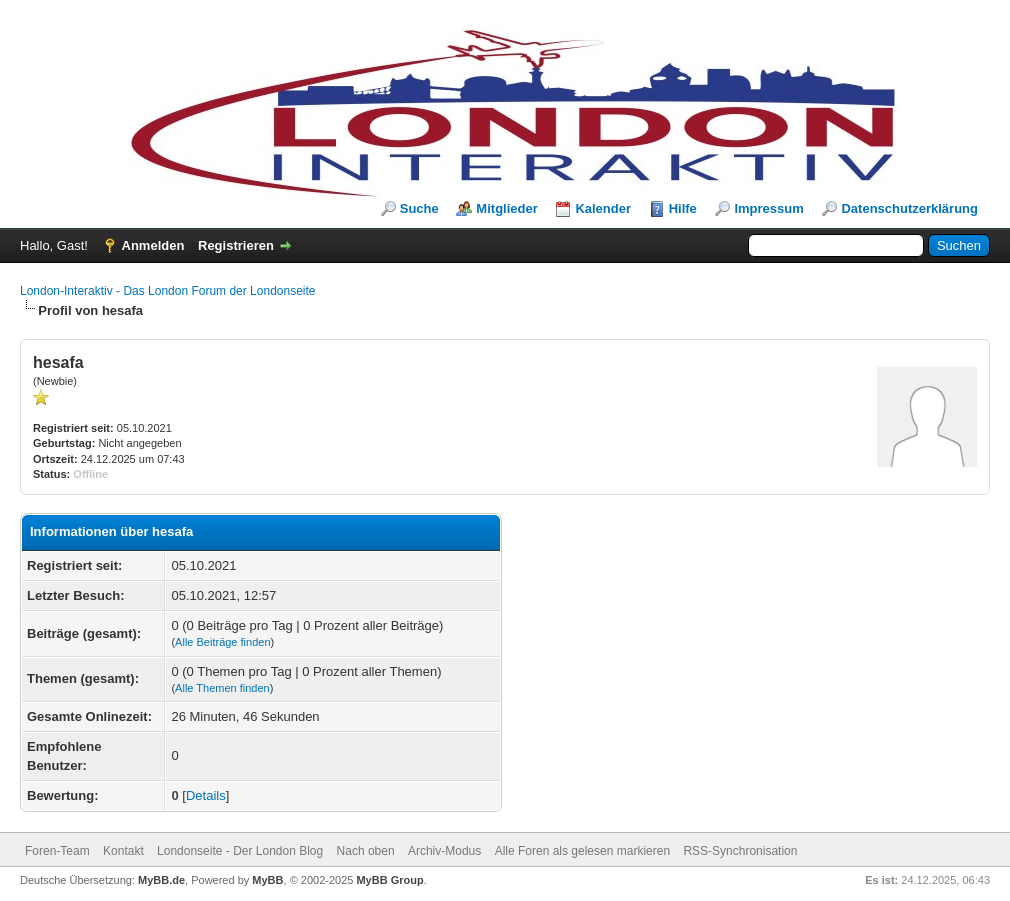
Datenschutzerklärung (909, 208)
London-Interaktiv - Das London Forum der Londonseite (168, 291)
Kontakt (123, 851)
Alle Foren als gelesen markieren (582, 851)
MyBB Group (389, 880)
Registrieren (236, 245)
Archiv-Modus (444, 851)
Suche (419, 208)
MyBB (267, 880)
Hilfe (683, 208)
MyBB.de (161, 880)
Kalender (603, 208)
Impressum (768, 208)
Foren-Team (57, 851)
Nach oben (366, 851)
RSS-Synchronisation (740, 851)
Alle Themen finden (222, 688)
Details (206, 795)
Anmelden (153, 245)
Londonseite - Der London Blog (240, 851)
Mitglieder (506, 208)
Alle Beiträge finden (222, 642)
